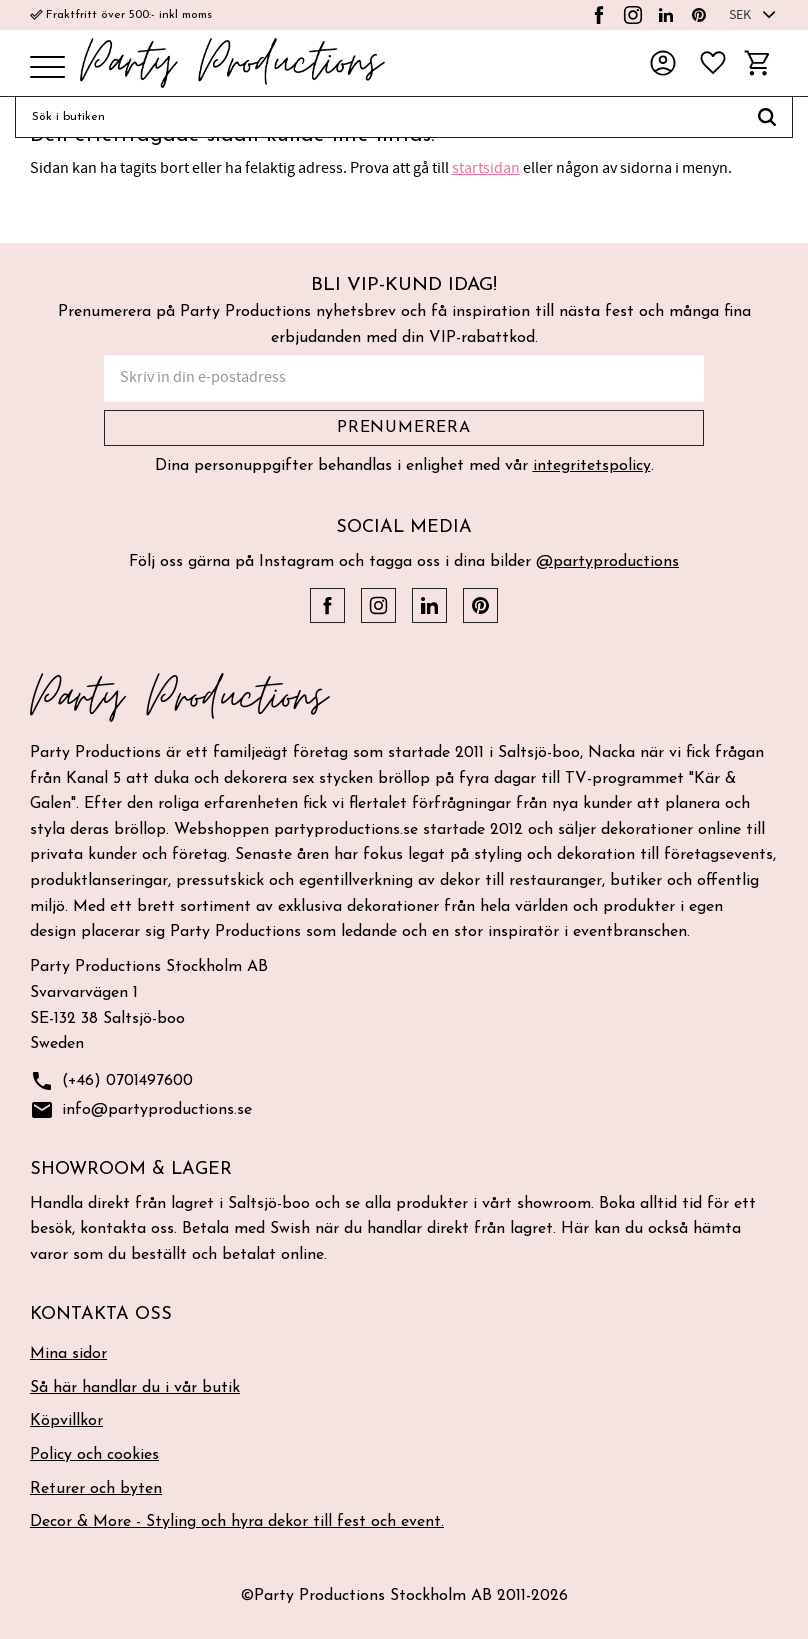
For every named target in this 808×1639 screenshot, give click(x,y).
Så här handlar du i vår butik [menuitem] (135, 1388)
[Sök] (767, 117)
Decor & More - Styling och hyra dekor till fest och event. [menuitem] (237, 1522)
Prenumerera (404, 428)
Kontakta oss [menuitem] (101, 1314)
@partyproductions (607, 562)
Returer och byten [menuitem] (96, 1489)
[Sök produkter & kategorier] (378, 117)
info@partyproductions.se (141, 1110)
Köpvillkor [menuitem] (66, 1421)
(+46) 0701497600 (111, 1081)
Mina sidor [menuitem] (68, 1354)
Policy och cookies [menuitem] (94, 1455)
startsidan (486, 168)
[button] (47, 68)
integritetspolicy (592, 466)
